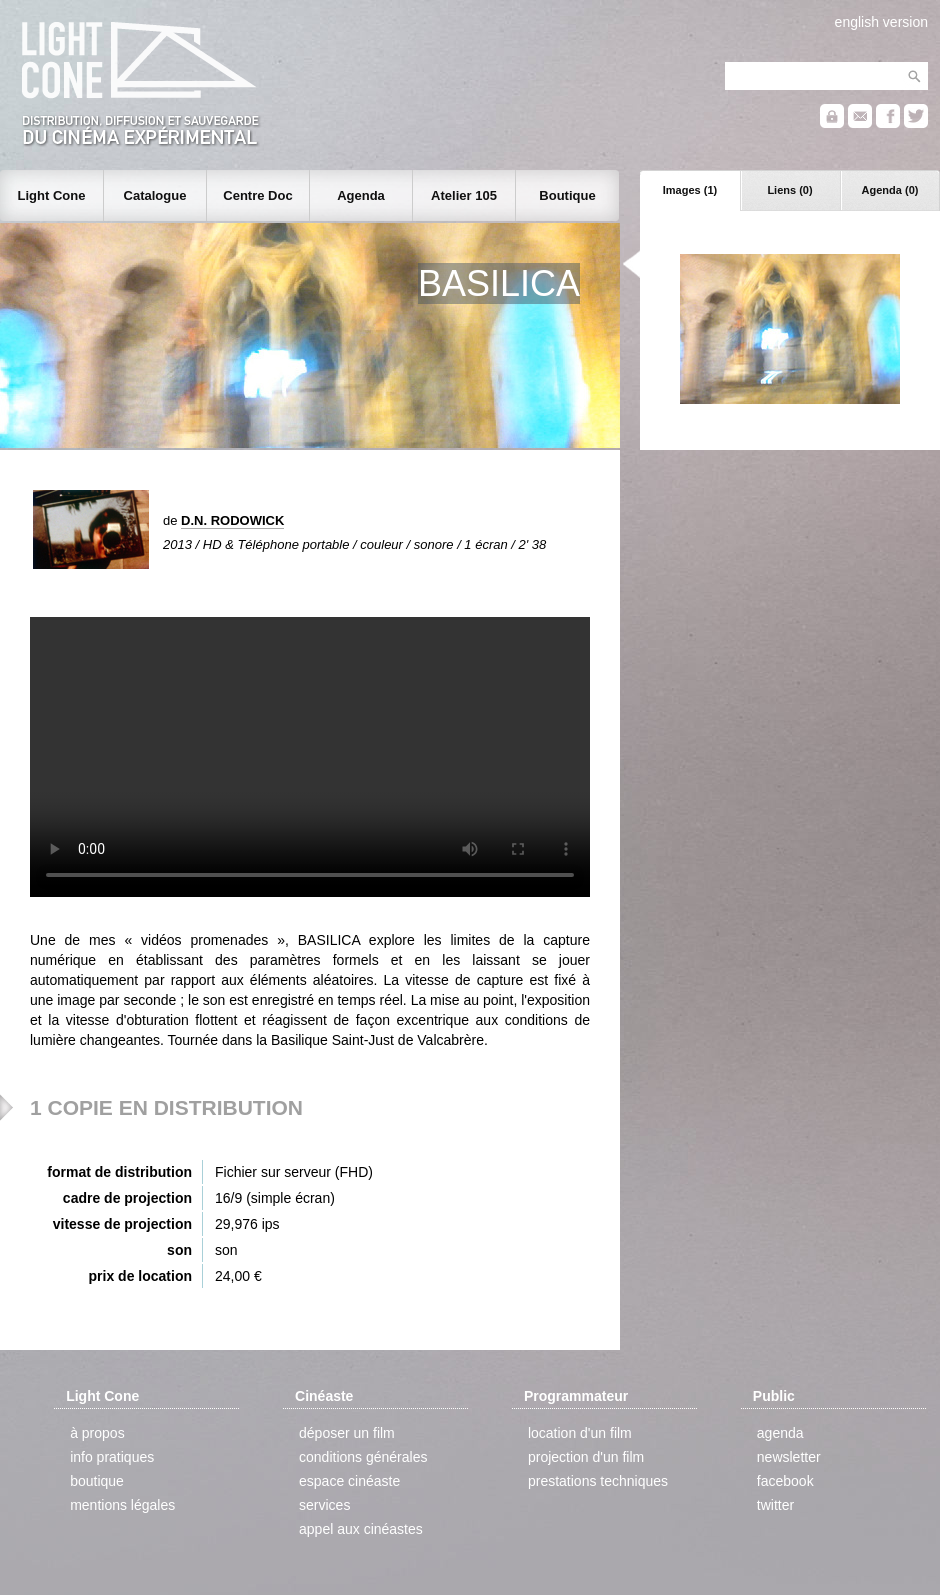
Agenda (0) (890, 190)
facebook (785, 1481)
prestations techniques (598, 1481)
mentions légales (122, 1505)
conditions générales (363, 1457)
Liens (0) (789, 190)
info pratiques (112, 1457)
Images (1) (690, 190)
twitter (775, 1505)
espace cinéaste (349, 1481)
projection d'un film (586, 1457)
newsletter (789, 1457)
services (324, 1505)
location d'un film (580, 1433)
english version (881, 22)
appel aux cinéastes (361, 1529)
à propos (97, 1433)
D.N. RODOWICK (232, 520)
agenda (780, 1433)
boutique (97, 1481)
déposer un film (347, 1433)
